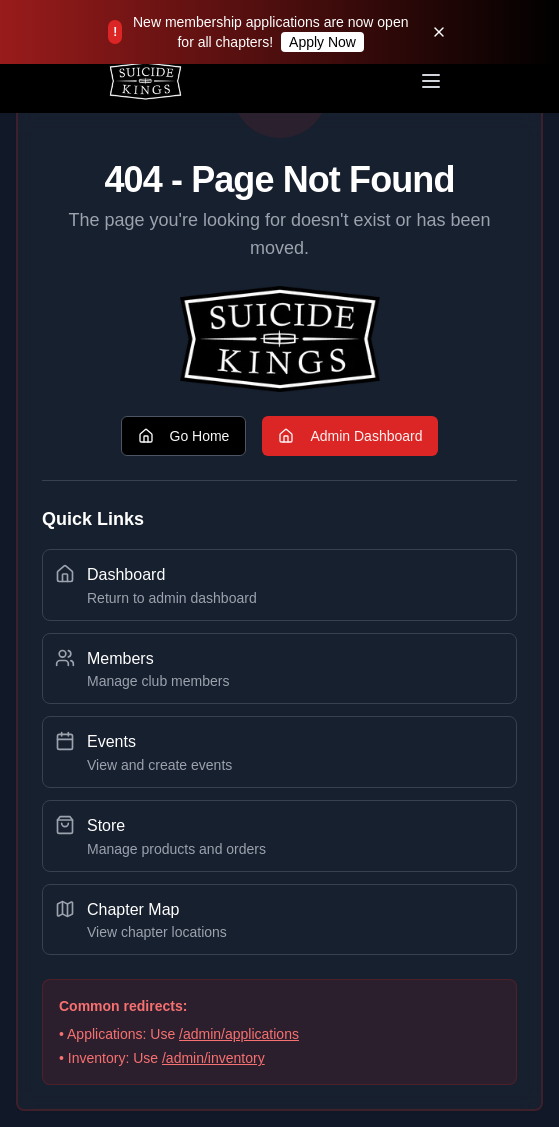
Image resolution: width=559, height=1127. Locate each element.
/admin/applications (239, 1034)
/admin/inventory (213, 1058)
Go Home (184, 436)
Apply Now (322, 42)
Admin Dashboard (350, 436)
